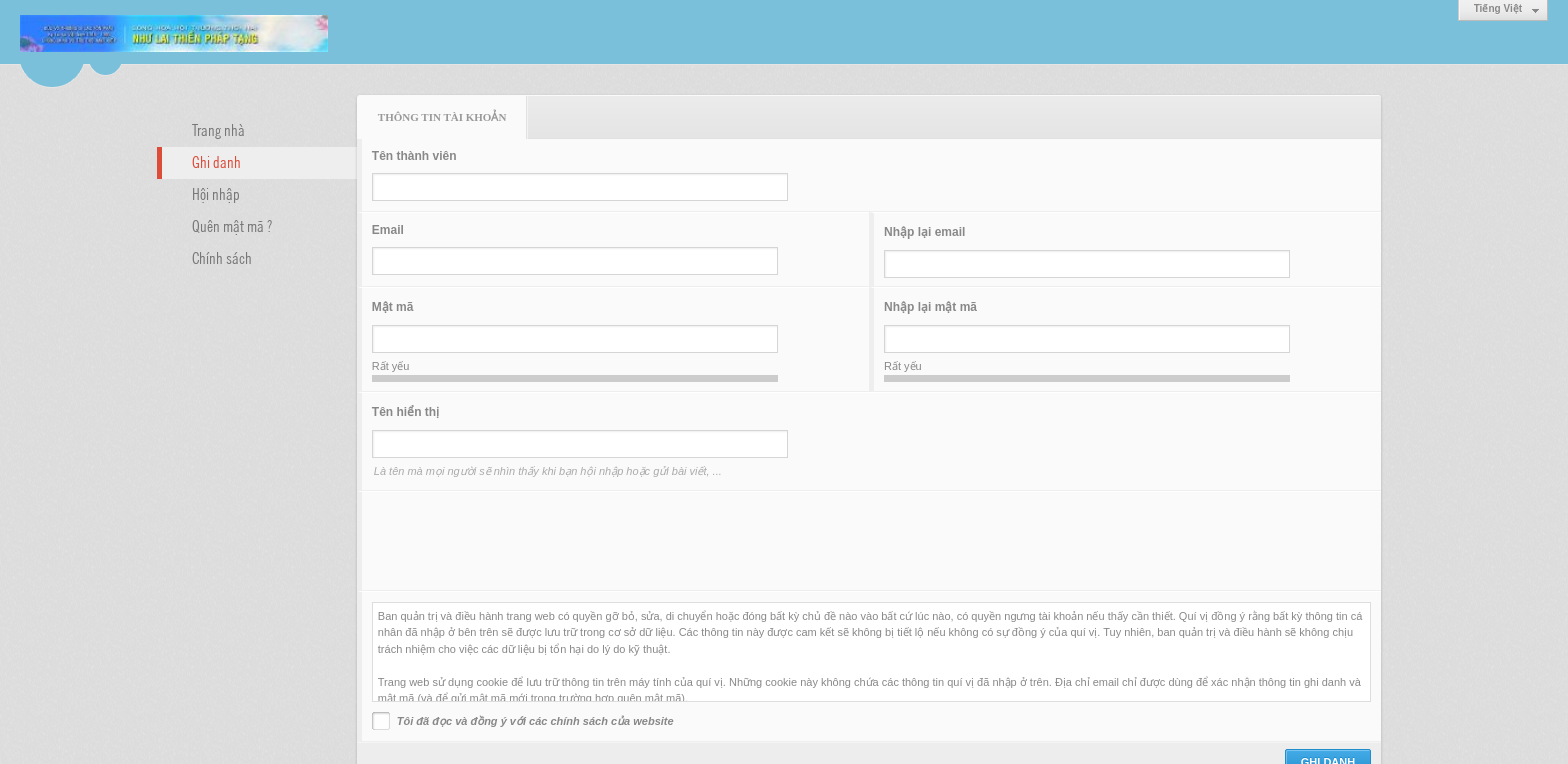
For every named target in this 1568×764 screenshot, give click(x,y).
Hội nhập (216, 193)
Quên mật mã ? (232, 225)
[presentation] (524, 541)
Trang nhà (218, 129)
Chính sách (222, 257)
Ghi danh (216, 161)
